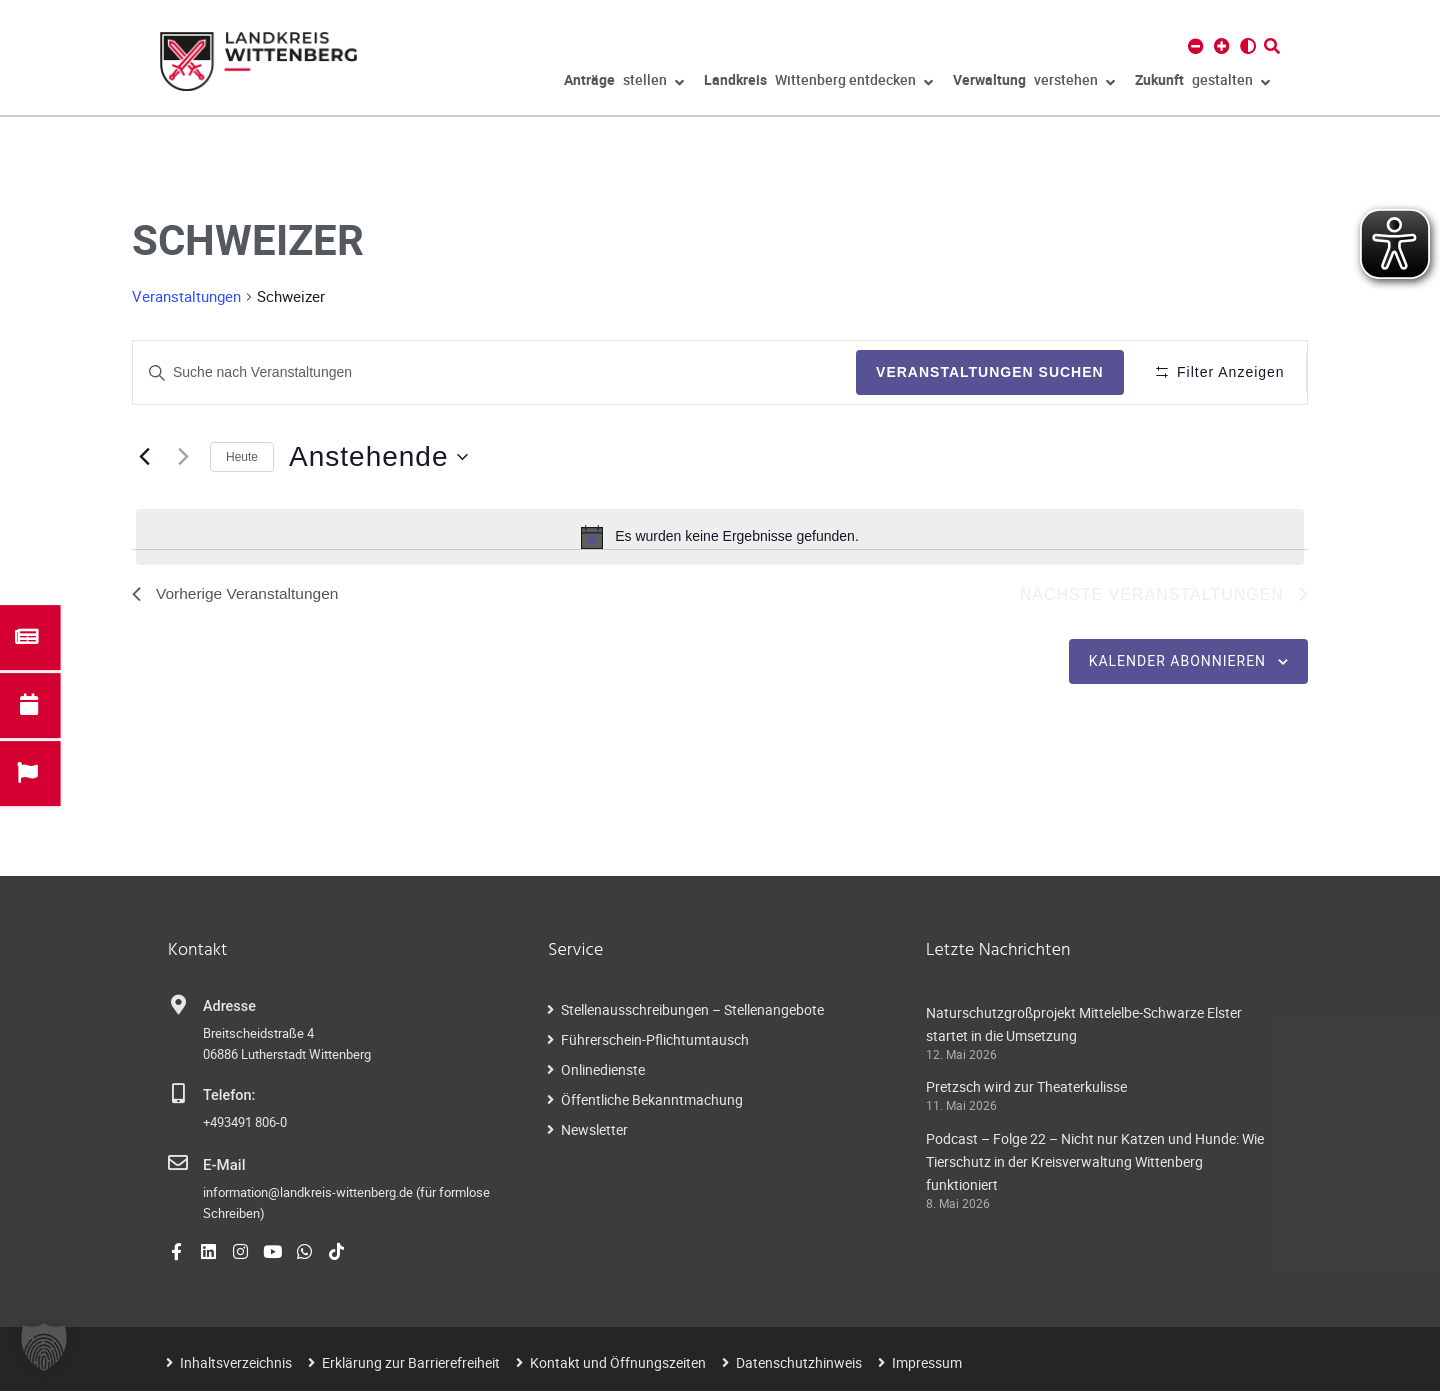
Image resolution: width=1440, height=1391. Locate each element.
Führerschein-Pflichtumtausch (655, 1039)
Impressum (927, 1362)
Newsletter (594, 1129)
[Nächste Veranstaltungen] (183, 457)
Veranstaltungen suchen (985, 372)
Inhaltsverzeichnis (236, 1362)
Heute (242, 457)
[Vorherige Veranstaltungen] (144, 457)
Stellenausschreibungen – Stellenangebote (692, 1009)
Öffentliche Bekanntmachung (652, 1099)
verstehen (1034, 83)
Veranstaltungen (186, 296)
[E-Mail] (178, 1164)
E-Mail (223, 1165)
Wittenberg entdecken (818, 83)
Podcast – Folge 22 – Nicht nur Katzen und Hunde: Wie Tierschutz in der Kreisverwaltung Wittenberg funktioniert (1095, 1162)
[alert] (720, 537)
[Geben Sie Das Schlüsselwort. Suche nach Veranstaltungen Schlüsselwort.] (492, 372)
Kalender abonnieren (1177, 662)
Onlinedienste (603, 1069)
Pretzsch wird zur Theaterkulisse (1026, 1087)
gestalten (1202, 83)
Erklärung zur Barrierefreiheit (411, 1362)
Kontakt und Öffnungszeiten (618, 1362)
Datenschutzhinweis (799, 1362)
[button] (44, 1347)
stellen (624, 83)
